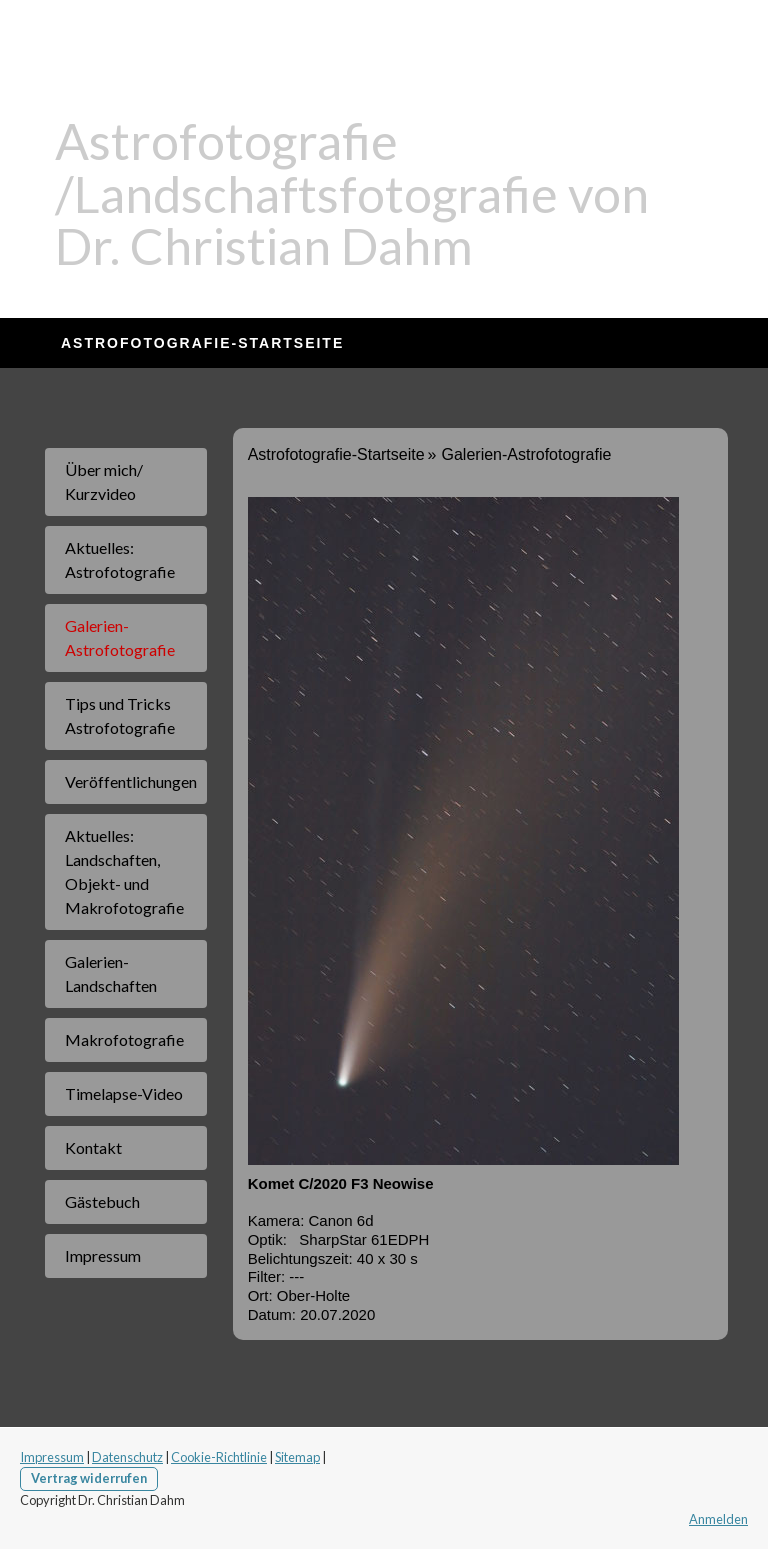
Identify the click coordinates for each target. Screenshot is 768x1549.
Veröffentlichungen (131, 781)
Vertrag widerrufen (89, 1478)
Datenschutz (127, 1457)
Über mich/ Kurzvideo (104, 481)
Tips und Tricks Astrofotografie (120, 715)
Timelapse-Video (124, 1093)
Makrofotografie (124, 1039)
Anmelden (718, 1519)
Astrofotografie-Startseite (202, 343)
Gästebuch (102, 1201)
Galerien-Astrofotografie (120, 637)
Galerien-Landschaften (111, 973)
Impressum (103, 1255)
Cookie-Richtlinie (219, 1457)
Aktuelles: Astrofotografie (120, 559)
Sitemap (297, 1457)
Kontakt (93, 1147)
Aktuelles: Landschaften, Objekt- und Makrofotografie (124, 871)
